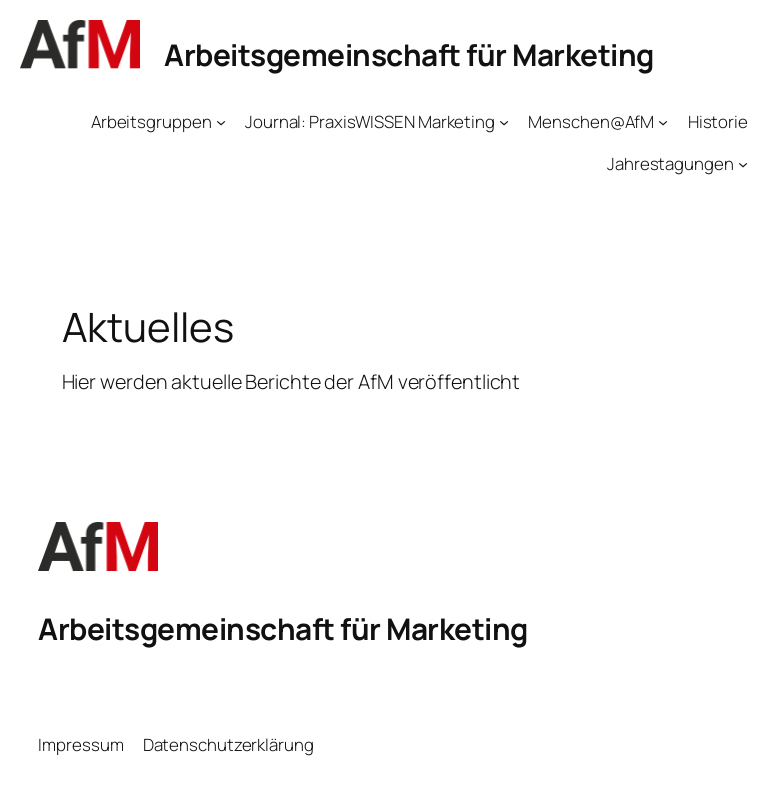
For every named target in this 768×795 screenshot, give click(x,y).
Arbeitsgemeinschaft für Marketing (409, 54)
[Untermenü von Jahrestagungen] (743, 164)
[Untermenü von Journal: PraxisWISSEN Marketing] (504, 121)
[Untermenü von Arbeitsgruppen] (221, 121)
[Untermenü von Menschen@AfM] (663, 121)
